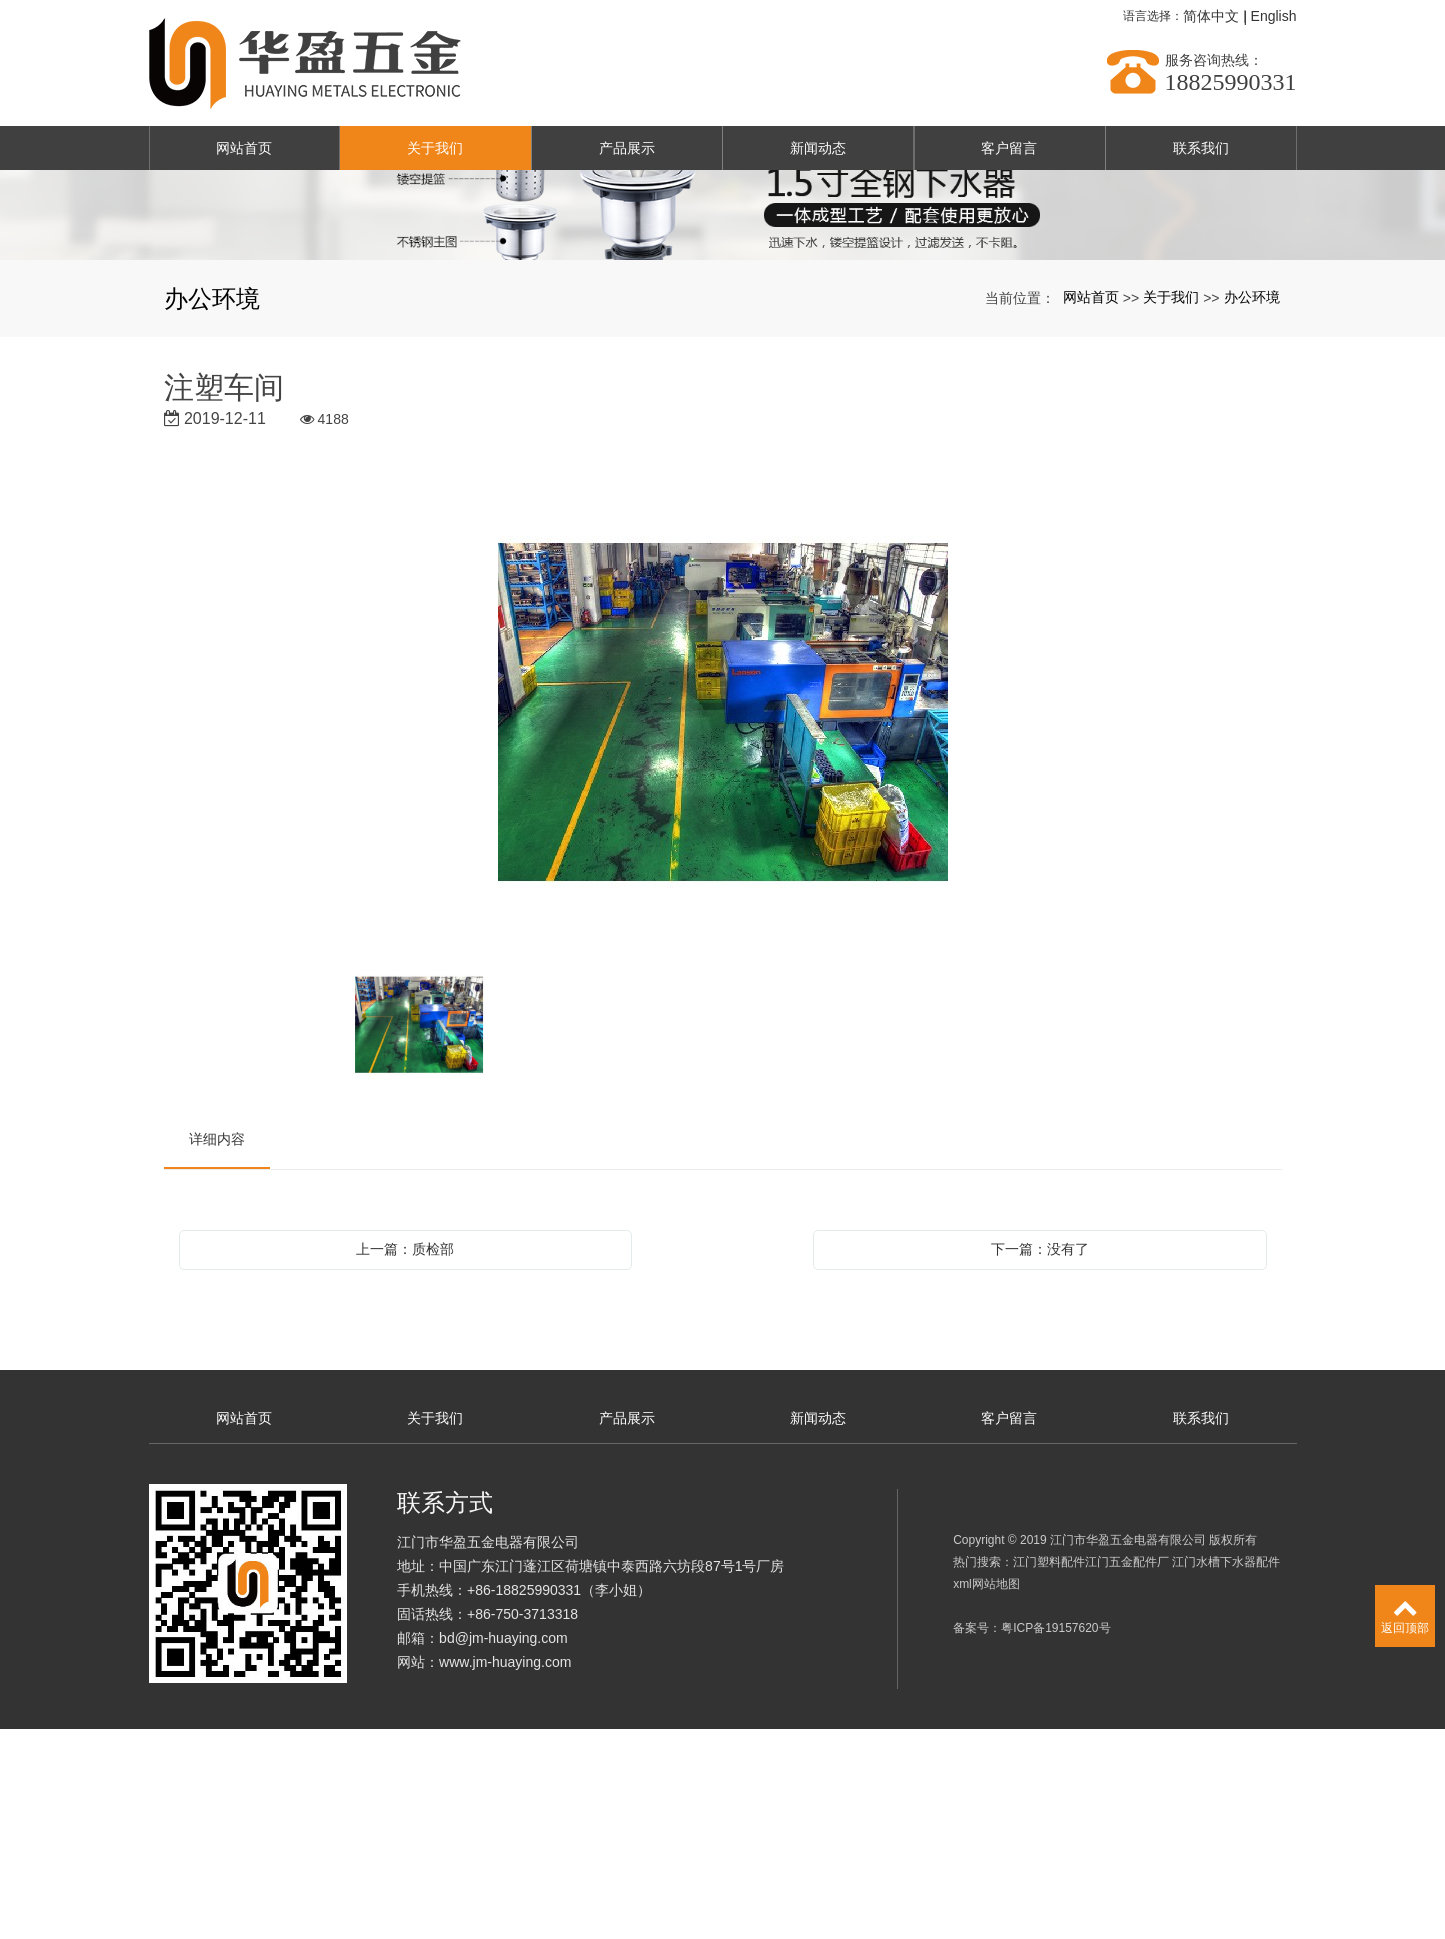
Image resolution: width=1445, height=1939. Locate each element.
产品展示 (627, 148)
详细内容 (217, 1349)
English (1274, 16)
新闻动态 (818, 148)
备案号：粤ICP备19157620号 (1031, 1838)
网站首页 (244, 148)
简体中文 (1211, 16)
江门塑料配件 (1049, 1772)
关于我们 (435, 148)
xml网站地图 (986, 1794)
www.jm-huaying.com (505, 1872)
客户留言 (1009, 148)
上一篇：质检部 (405, 1459)
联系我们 (1201, 148)
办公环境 (1252, 507)
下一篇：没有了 (1040, 1459)
